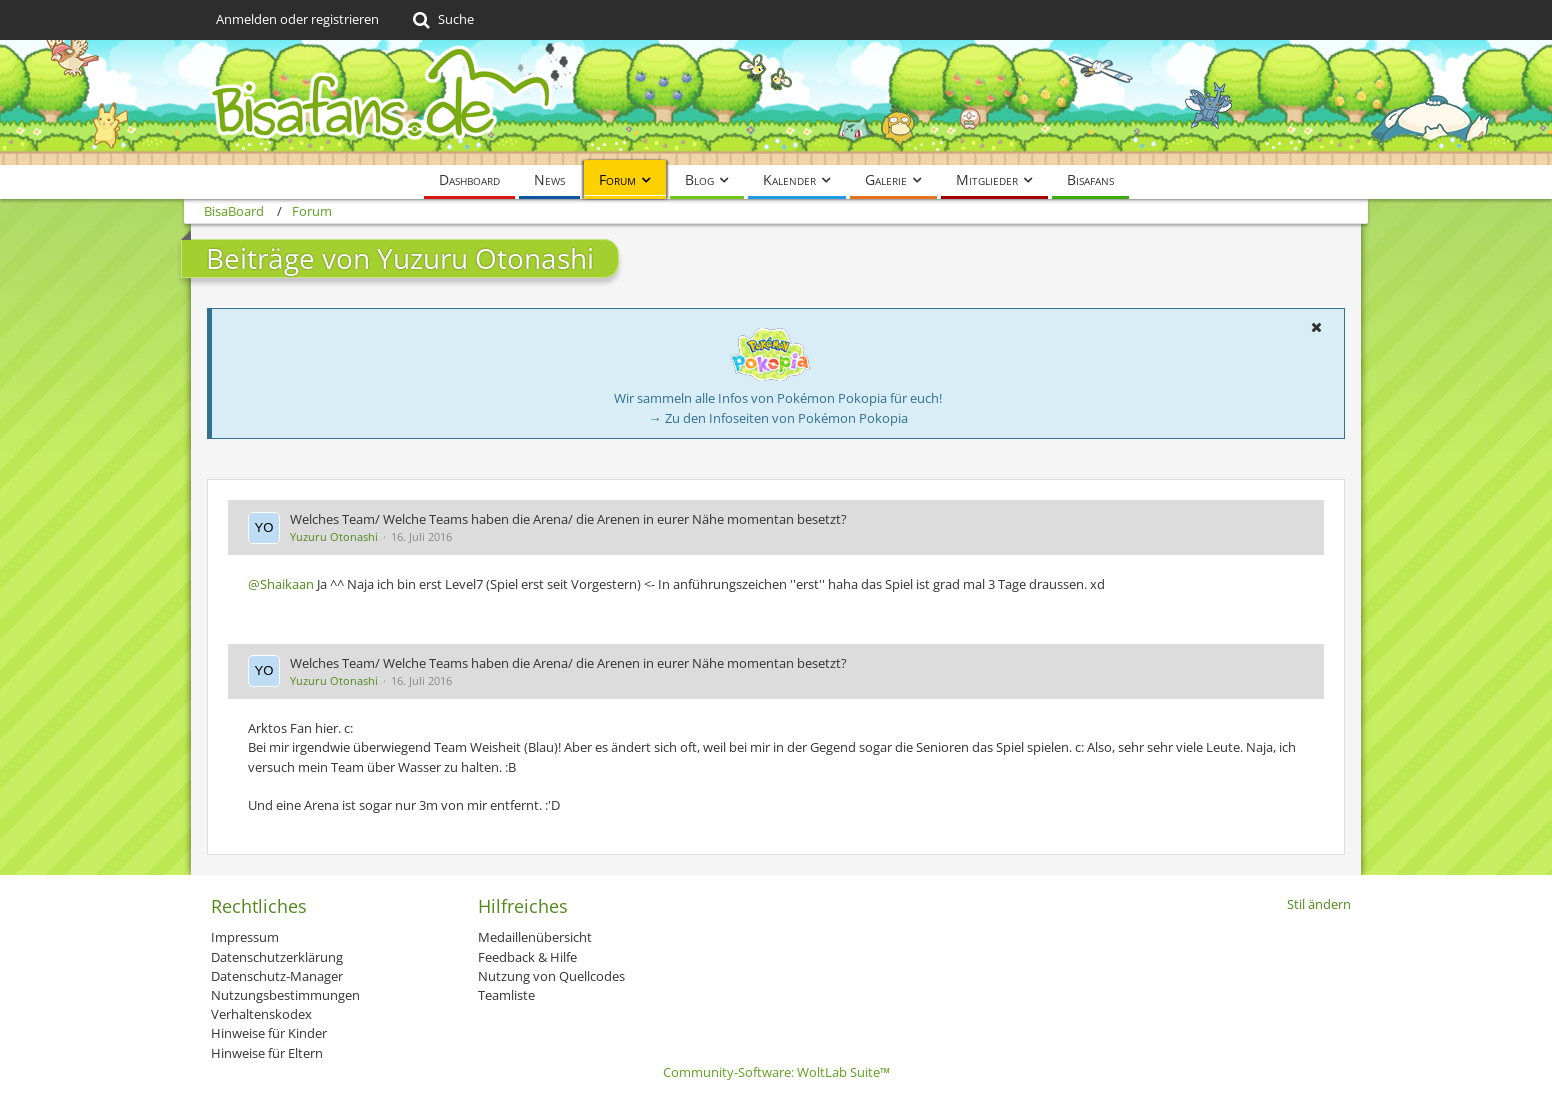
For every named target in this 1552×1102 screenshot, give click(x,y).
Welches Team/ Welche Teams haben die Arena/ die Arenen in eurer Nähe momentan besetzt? (568, 519)
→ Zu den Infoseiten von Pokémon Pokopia (778, 418)
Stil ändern (1319, 904)
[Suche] (441, 20)
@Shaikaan (281, 584)
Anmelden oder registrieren (297, 19)
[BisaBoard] (776, 102)
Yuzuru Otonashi (334, 536)
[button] (1316, 327)
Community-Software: (776, 1072)
